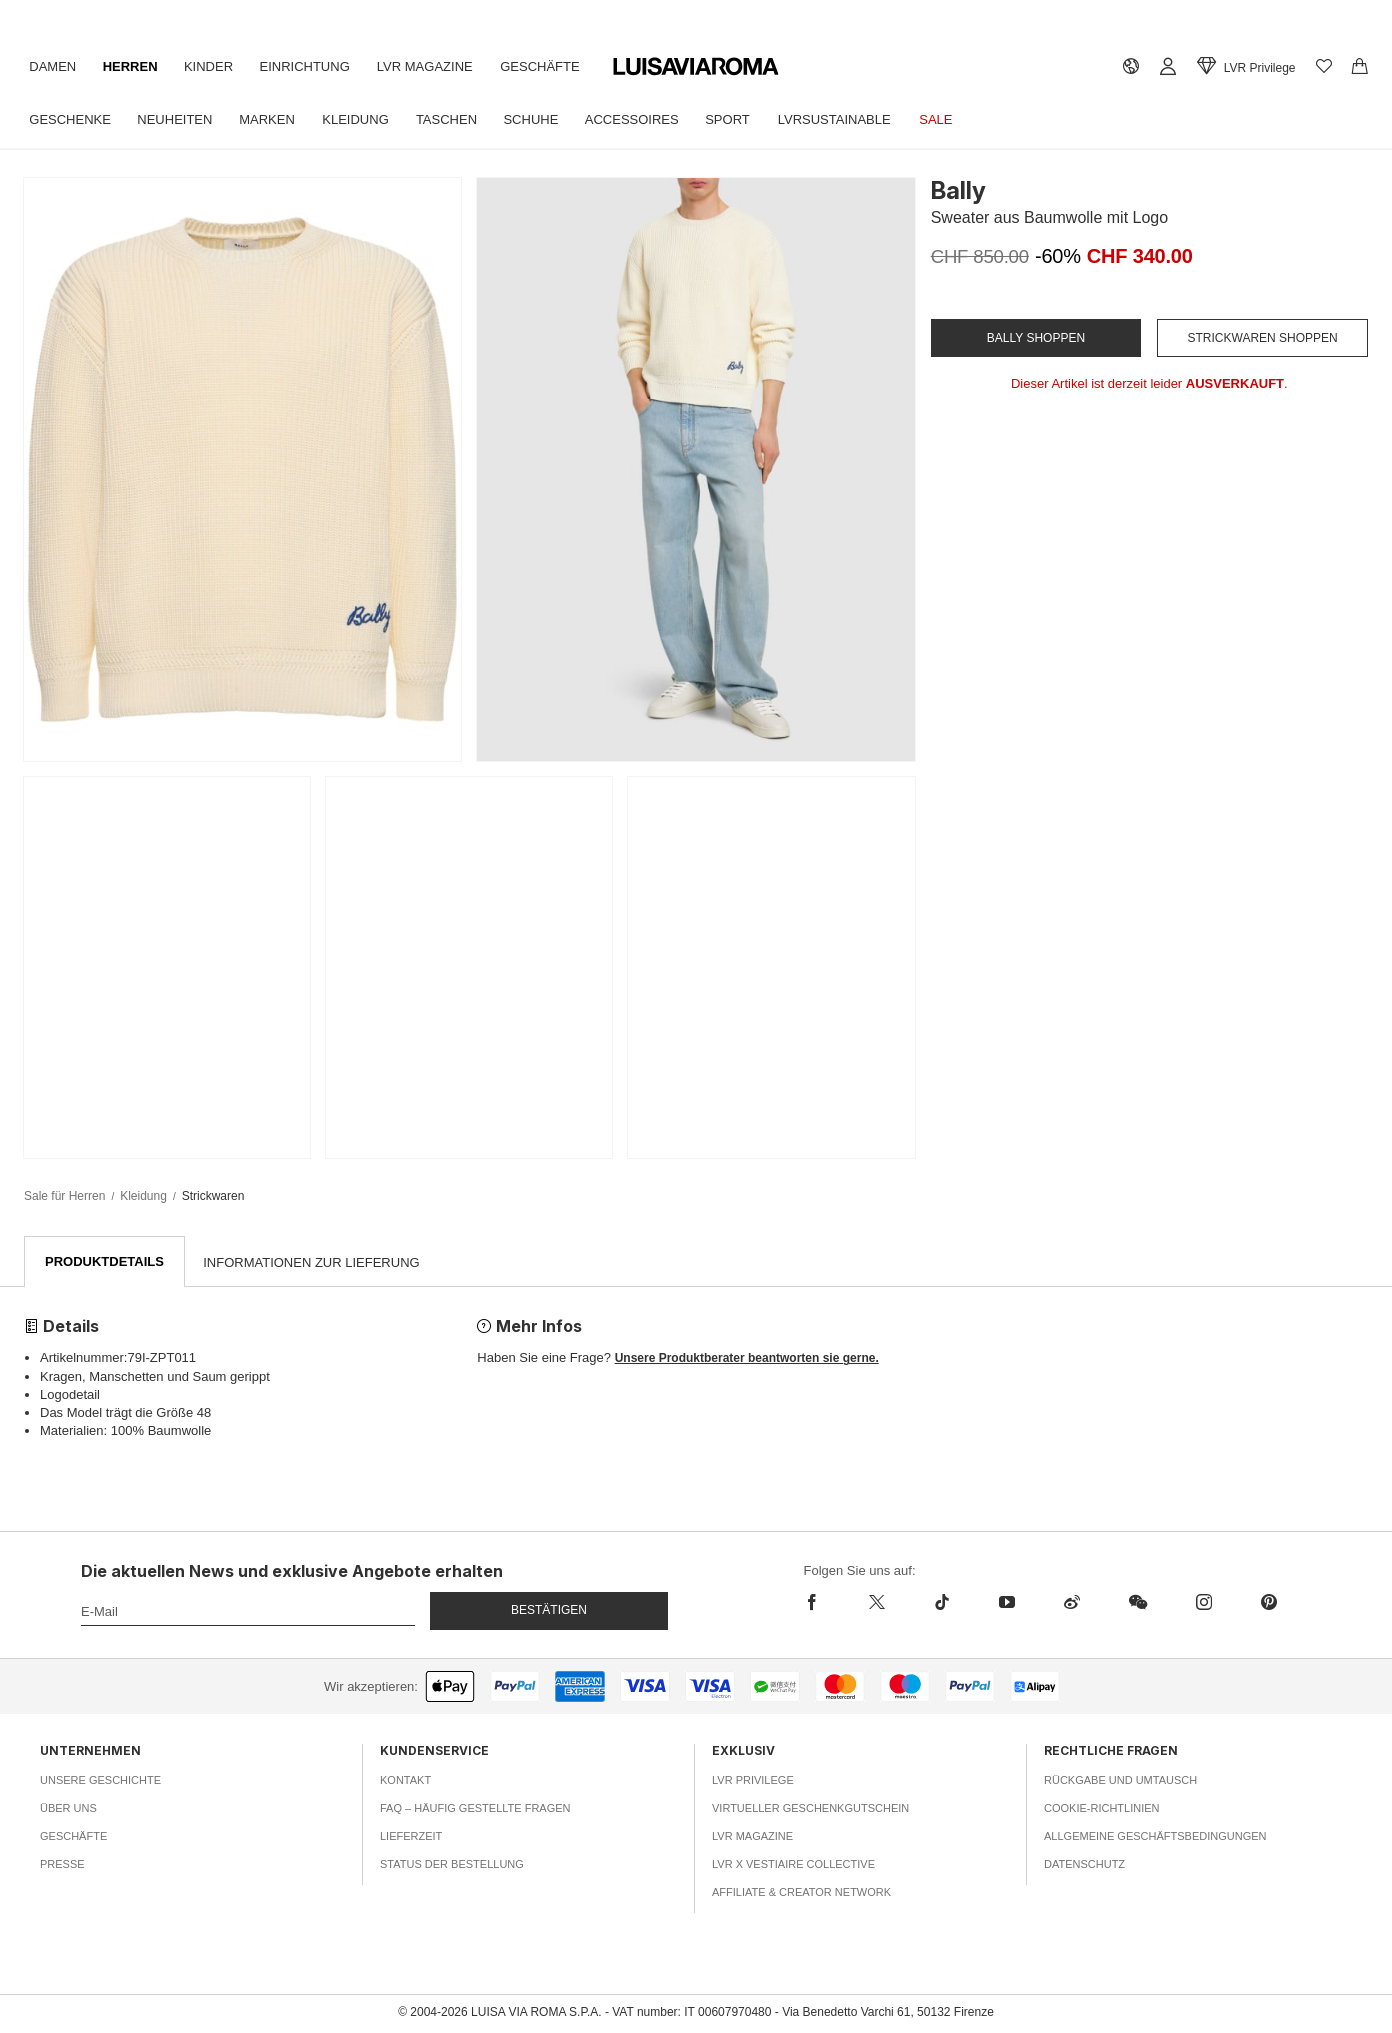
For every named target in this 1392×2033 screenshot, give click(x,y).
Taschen (464, 119)
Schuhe (552, 119)
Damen (54, 66)
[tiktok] (941, 1603)
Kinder (218, 66)
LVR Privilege (753, 1781)
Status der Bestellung (452, 1865)
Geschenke (72, 119)
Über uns (68, 1809)
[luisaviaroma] (696, 67)
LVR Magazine (443, 66)
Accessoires (658, 119)
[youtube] (1006, 1603)
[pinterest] (1268, 1603)
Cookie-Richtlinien (1102, 1809)
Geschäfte (561, 66)
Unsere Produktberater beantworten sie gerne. (747, 1359)
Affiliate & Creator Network (801, 1893)
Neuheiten (180, 119)
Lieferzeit (411, 1837)
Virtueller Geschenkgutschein (810, 1809)
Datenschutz (1084, 1865)
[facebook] (824, 1603)
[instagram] (1203, 1603)
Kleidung (369, 119)
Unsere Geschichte (100, 1781)
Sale (973, 119)
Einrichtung (318, 66)
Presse (62, 1865)
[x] (876, 1603)
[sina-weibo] (1071, 1603)
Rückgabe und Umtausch (1120, 1781)
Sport (757, 119)
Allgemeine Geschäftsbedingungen (1155, 1837)
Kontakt (405, 1781)
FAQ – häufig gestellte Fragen (475, 1809)
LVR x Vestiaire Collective (793, 1865)
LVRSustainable (867, 119)
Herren (136, 66)
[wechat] (1137, 1603)
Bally (958, 190)
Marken (277, 119)
